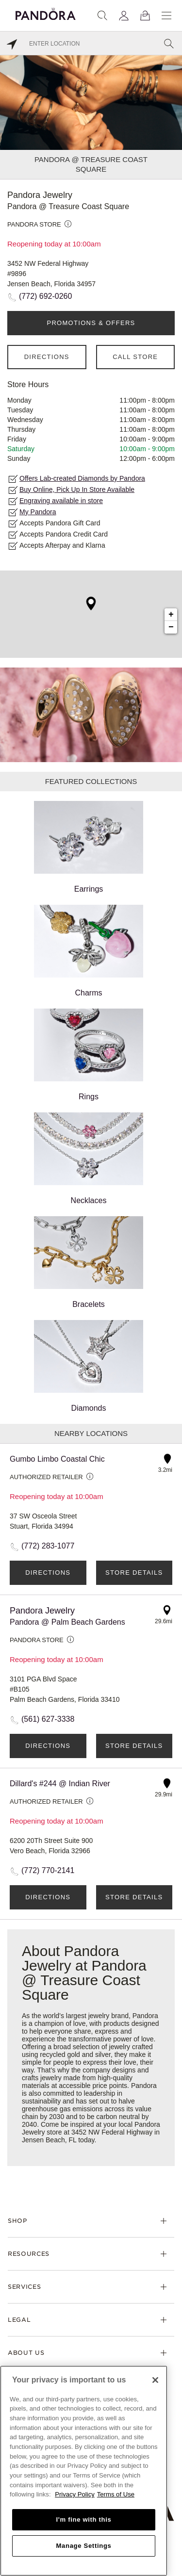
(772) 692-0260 (45, 296)
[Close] (155, 2380)
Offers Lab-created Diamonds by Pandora (82, 478)
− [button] (171, 627)
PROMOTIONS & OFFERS (91, 322)
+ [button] (171, 614)
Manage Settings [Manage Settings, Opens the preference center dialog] (83, 2545)
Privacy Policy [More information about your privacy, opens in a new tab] (75, 2494)
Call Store (135, 356)
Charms (88, 951)
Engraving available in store (61, 501)
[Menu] (166, 15)
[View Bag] (145, 15)
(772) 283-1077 (47, 1546)
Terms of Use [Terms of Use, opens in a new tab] (115, 2494)
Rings (88, 1055)
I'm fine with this (84, 2519)
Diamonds (88, 1366)
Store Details (134, 1572)
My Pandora (37, 512)
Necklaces (88, 1158)
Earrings (88, 847)
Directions (46, 356)
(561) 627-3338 (47, 1719)
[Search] (102, 15)
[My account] (123, 15)
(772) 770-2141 (47, 1870)
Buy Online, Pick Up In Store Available (76, 489)
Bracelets (88, 1262)
